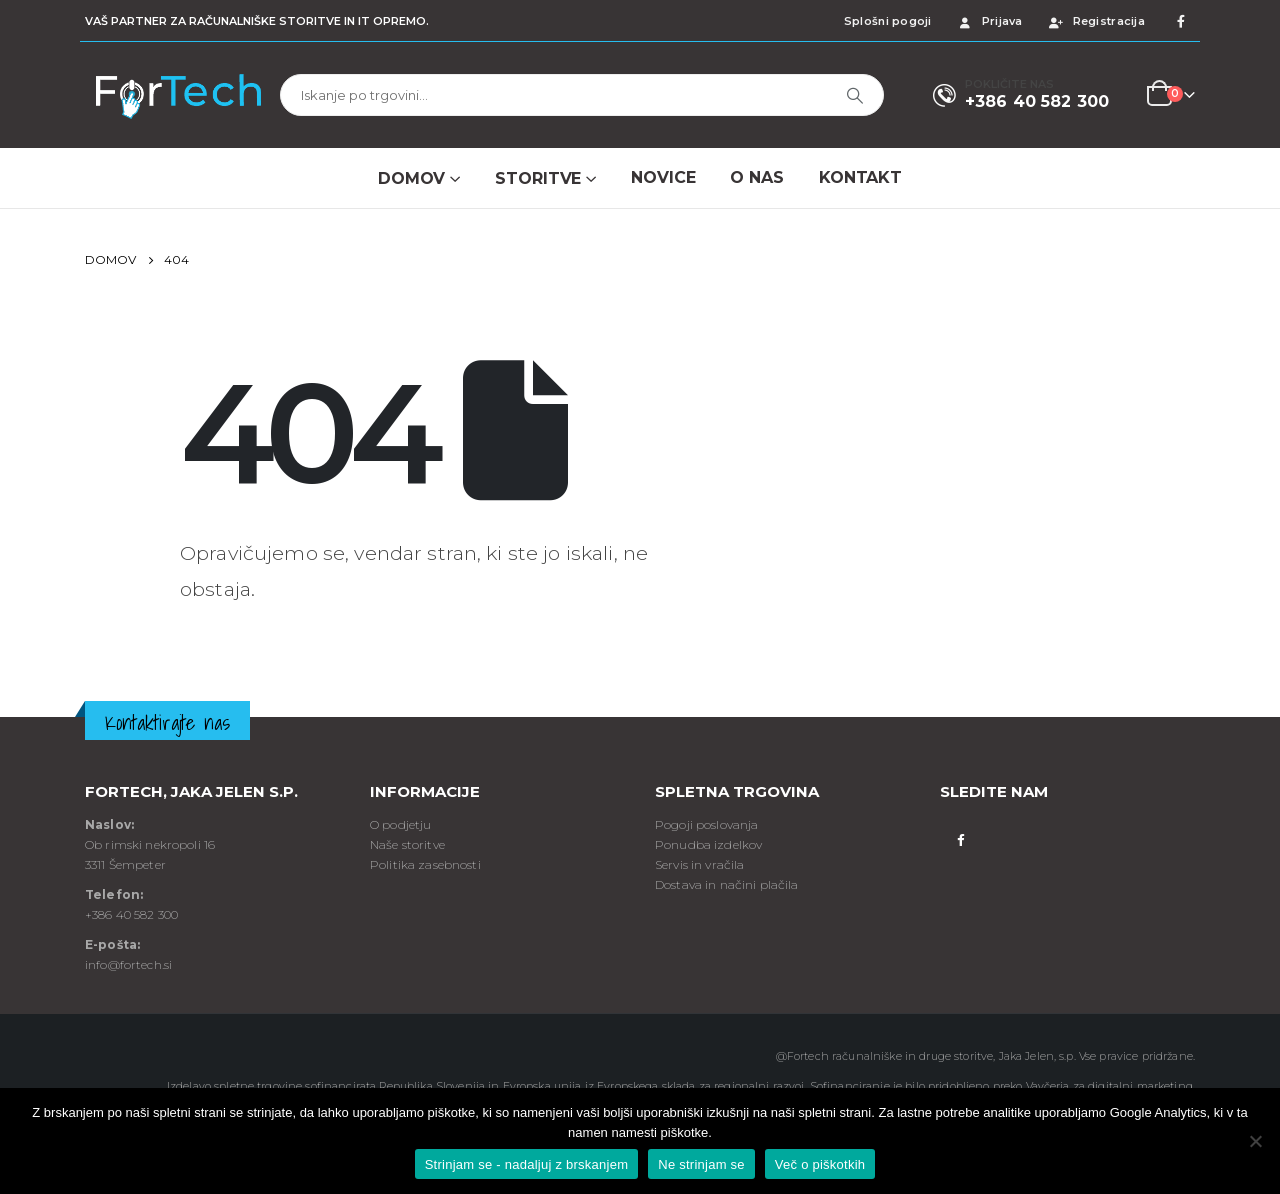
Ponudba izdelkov (708, 844)
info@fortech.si (128, 964)
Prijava (989, 21)
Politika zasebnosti (425, 864)
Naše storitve (407, 844)
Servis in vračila (699, 864)
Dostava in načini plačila (727, 884)
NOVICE (663, 177)
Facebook (960, 838)
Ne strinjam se (701, 1164)
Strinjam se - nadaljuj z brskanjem (527, 1164)
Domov (411, 178)
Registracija (1096, 21)
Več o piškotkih (820, 1164)
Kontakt (860, 177)
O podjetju (400, 824)
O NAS (756, 177)
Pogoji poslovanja (706, 824)
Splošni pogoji (888, 21)
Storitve (538, 178)
